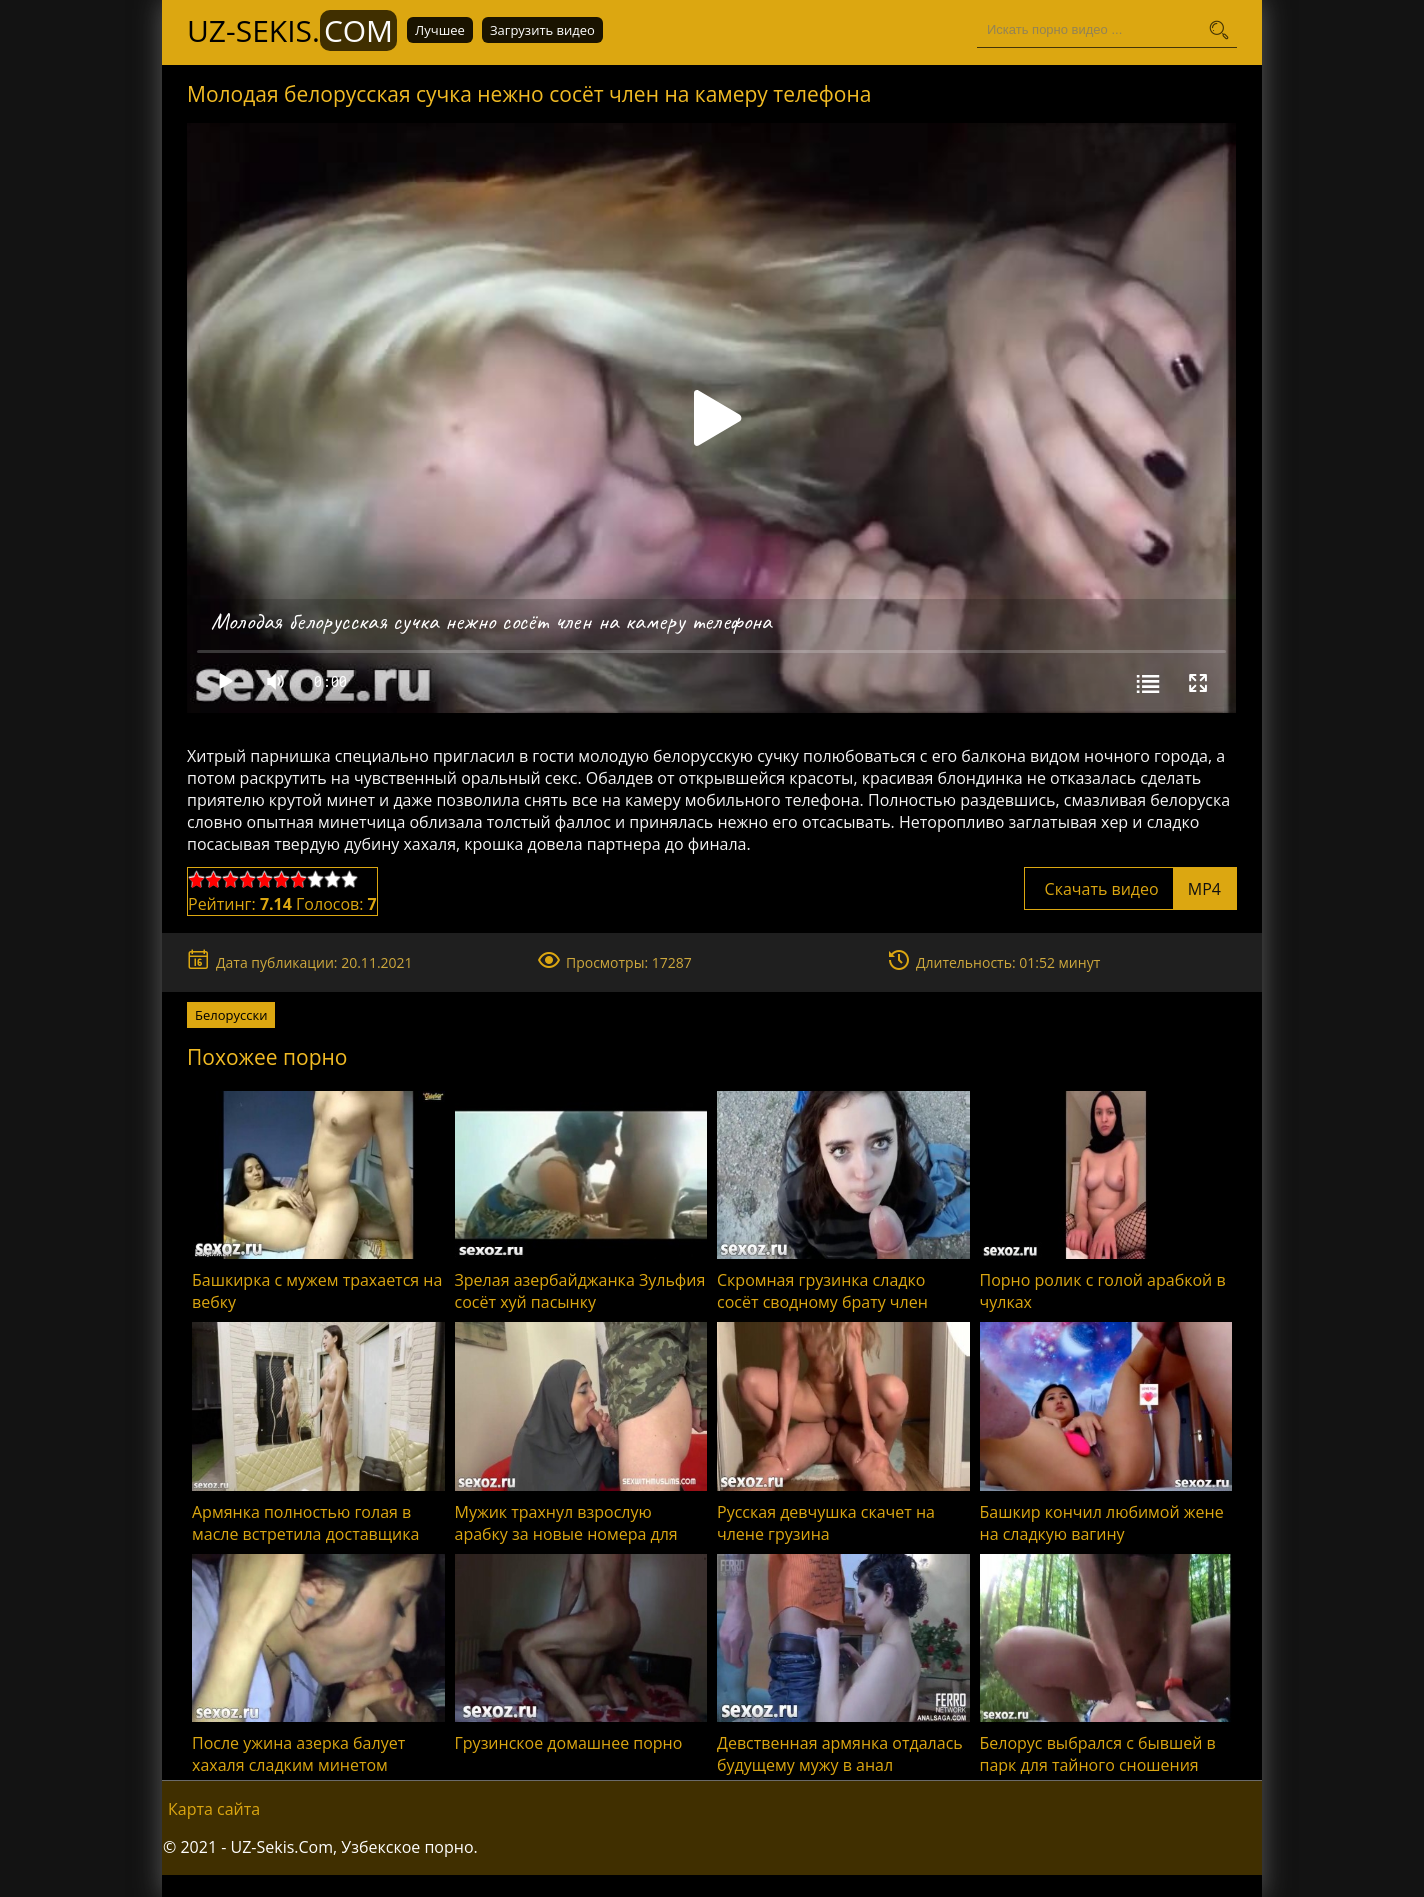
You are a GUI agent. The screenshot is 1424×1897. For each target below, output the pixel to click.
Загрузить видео (542, 30)
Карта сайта (214, 1809)
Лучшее (440, 30)
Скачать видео (1130, 889)
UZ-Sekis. (292, 30)
